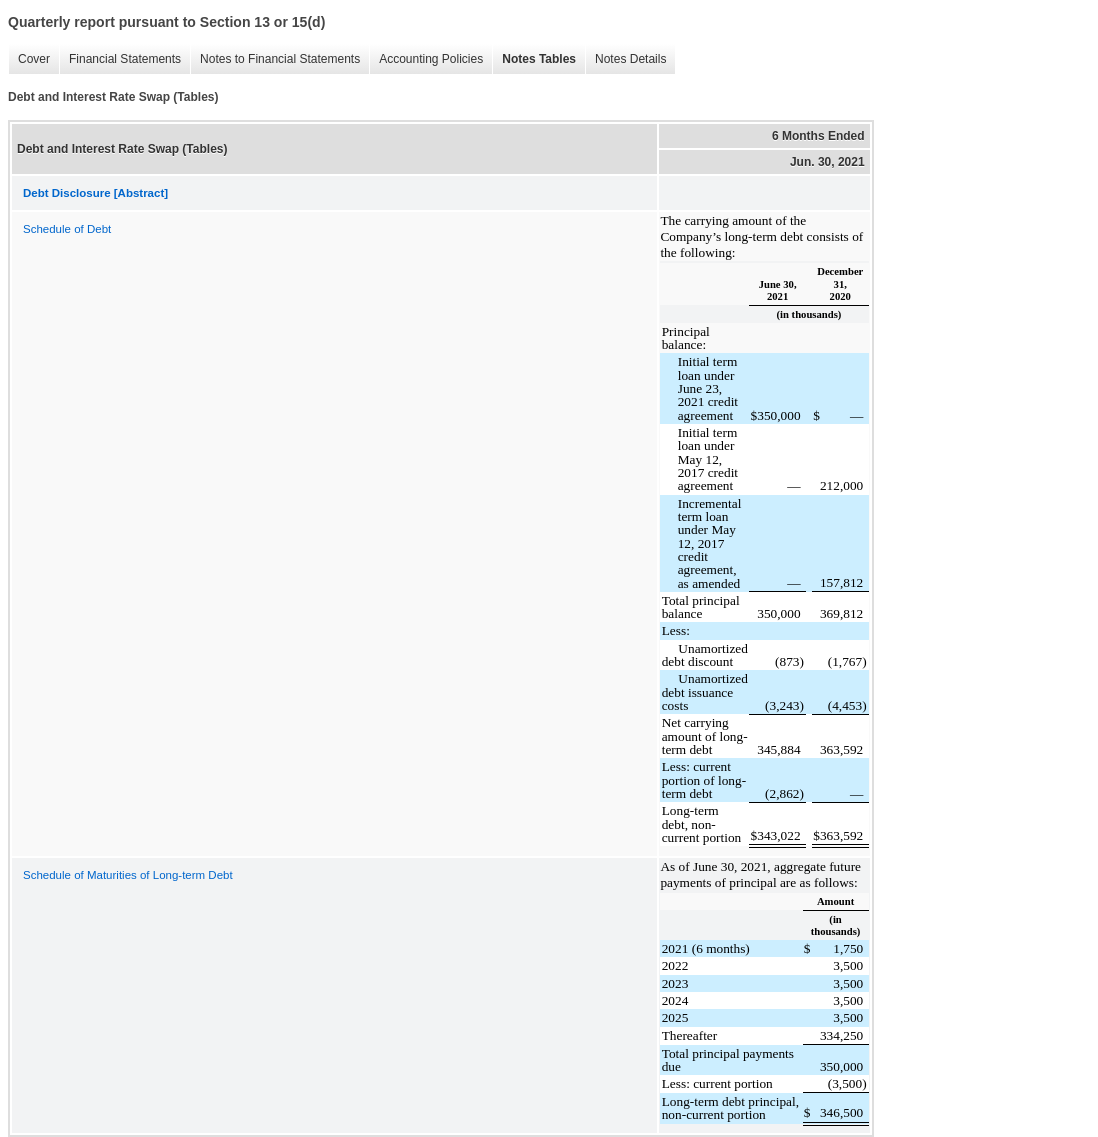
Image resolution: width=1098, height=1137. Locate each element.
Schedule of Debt (67, 229)
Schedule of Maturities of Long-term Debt (128, 875)
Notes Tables (534, 59)
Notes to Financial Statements (275, 59)
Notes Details (625, 59)
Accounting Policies (426, 59)
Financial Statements (120, 59)
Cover (29, 59)
